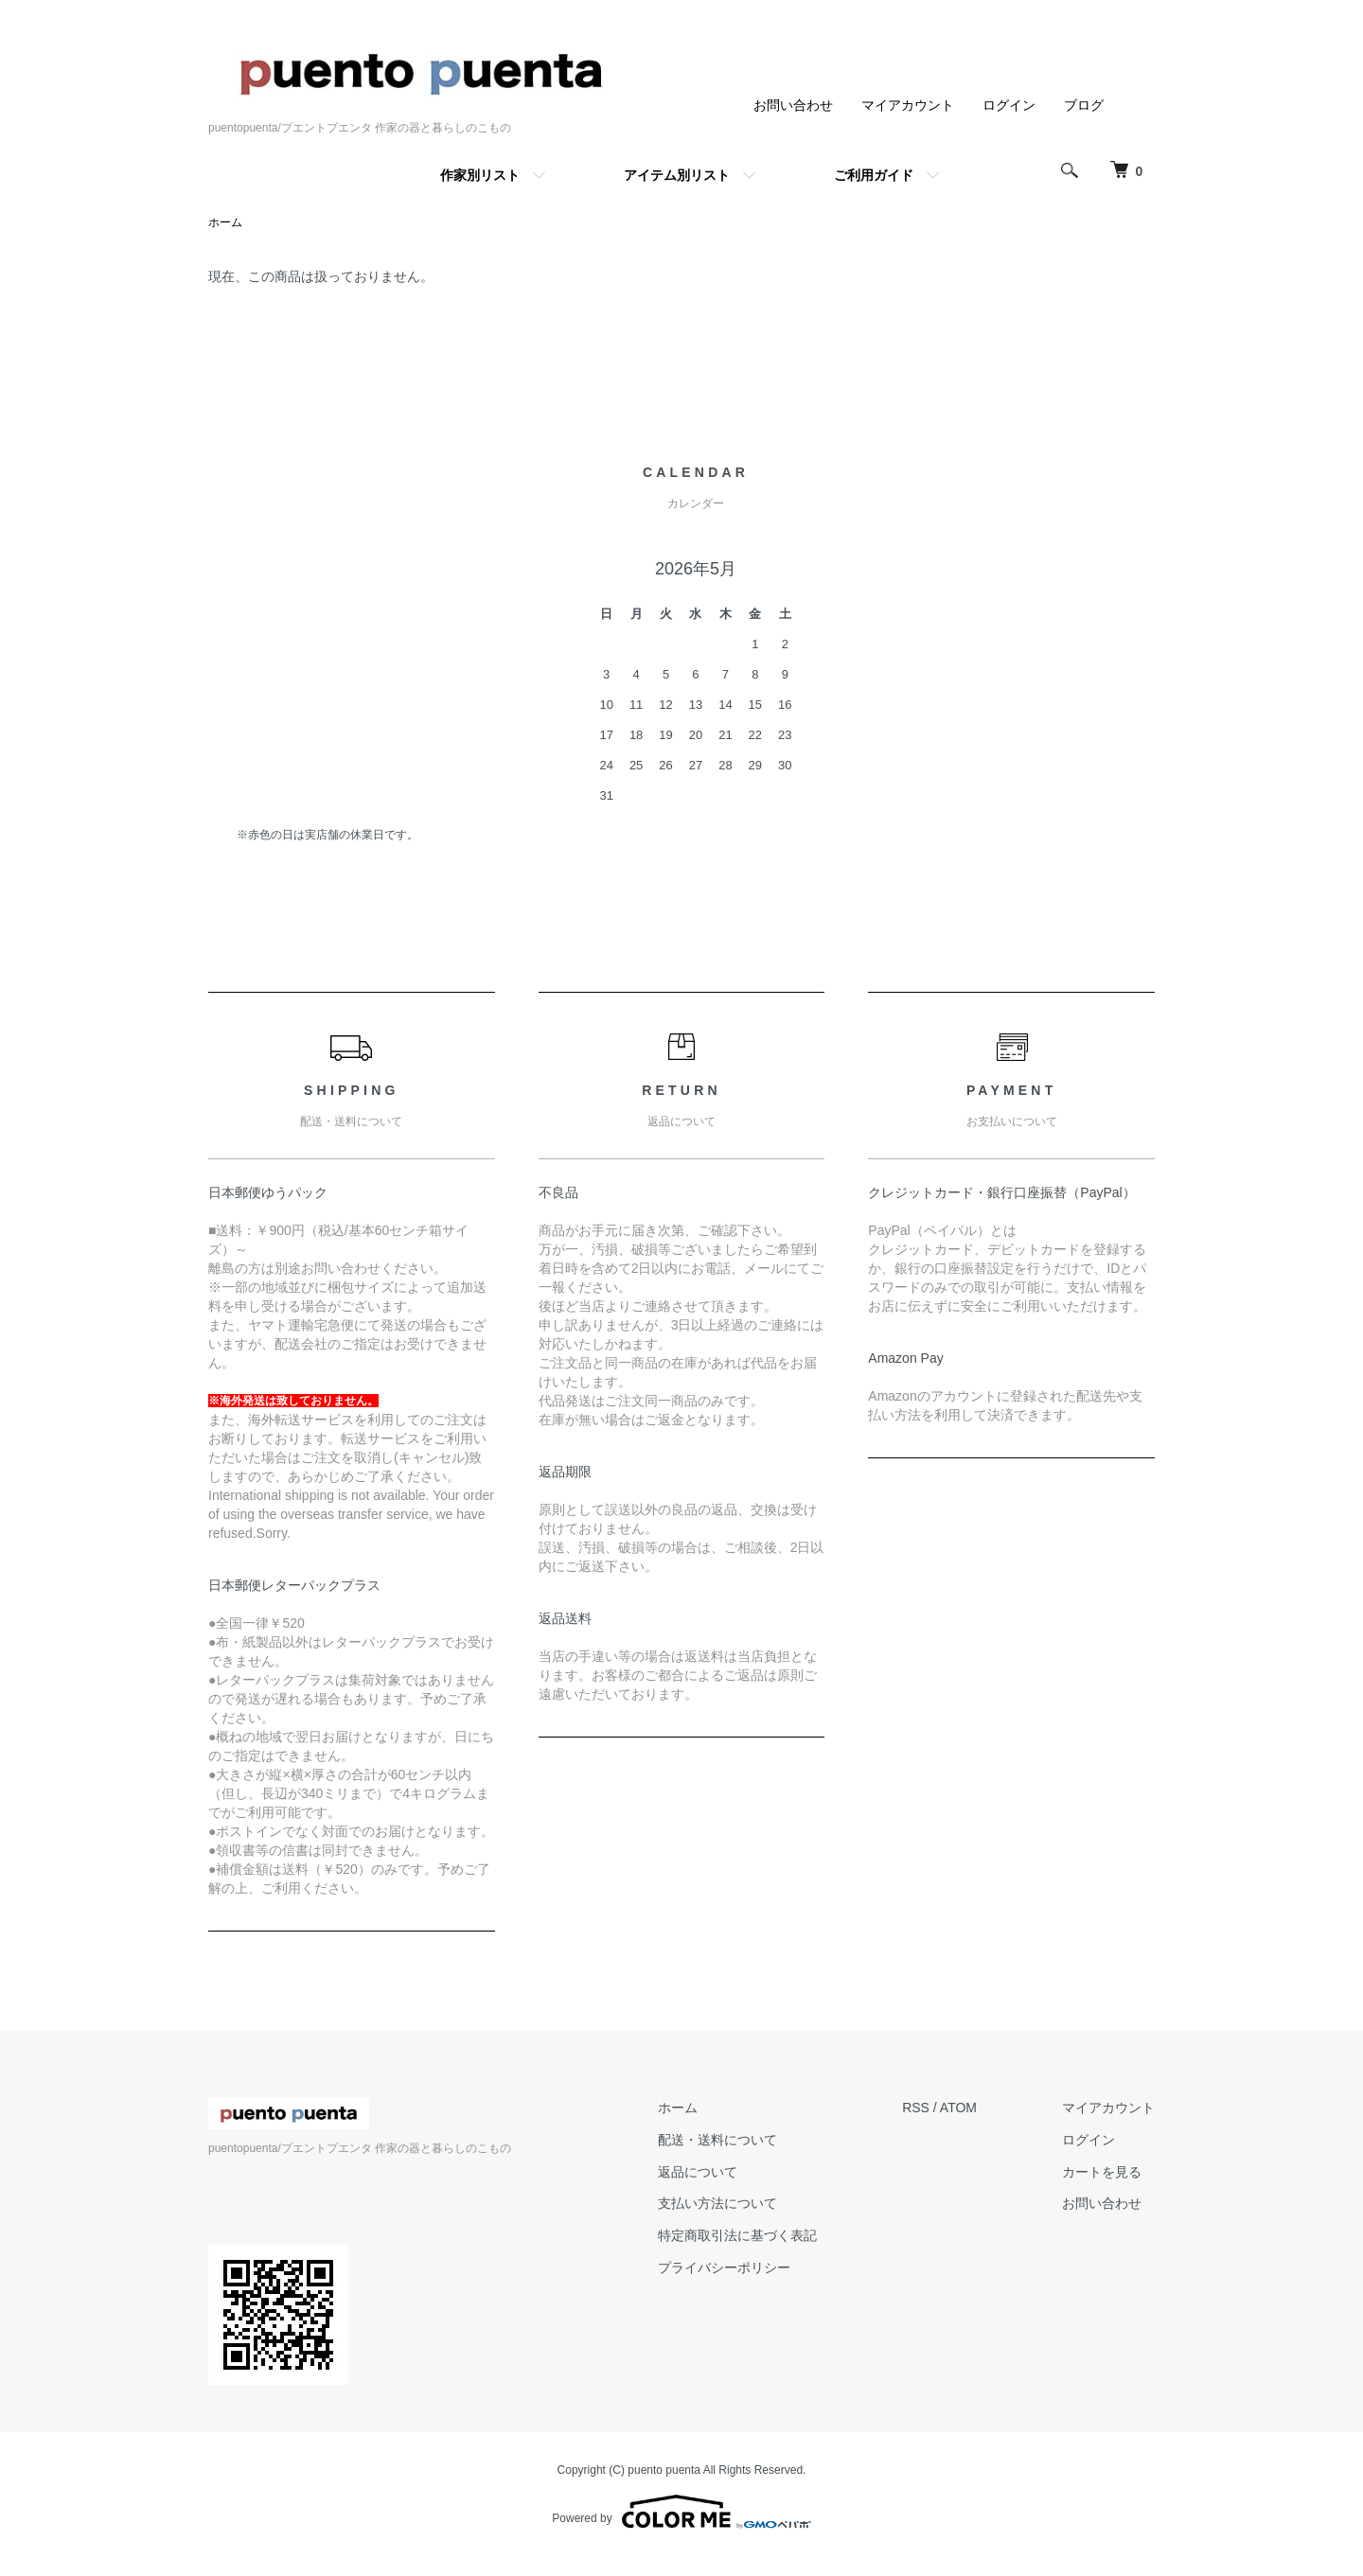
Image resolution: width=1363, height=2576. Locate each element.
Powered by (681, 2512)
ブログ (1084, 105)
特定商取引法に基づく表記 (737, 2235)
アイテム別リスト (677, 175)
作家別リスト (480, 175)
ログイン (1009, 105)
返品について (697, 2171)
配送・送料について (717, 2139)
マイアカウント (907, 105)
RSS (915, 2107)
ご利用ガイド (873, 175)
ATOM (958, 2107)
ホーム (225, 222)
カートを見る (1102, 2171)
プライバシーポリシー (724, 2267)
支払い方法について (717, 2203)
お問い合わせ (793, 105)
